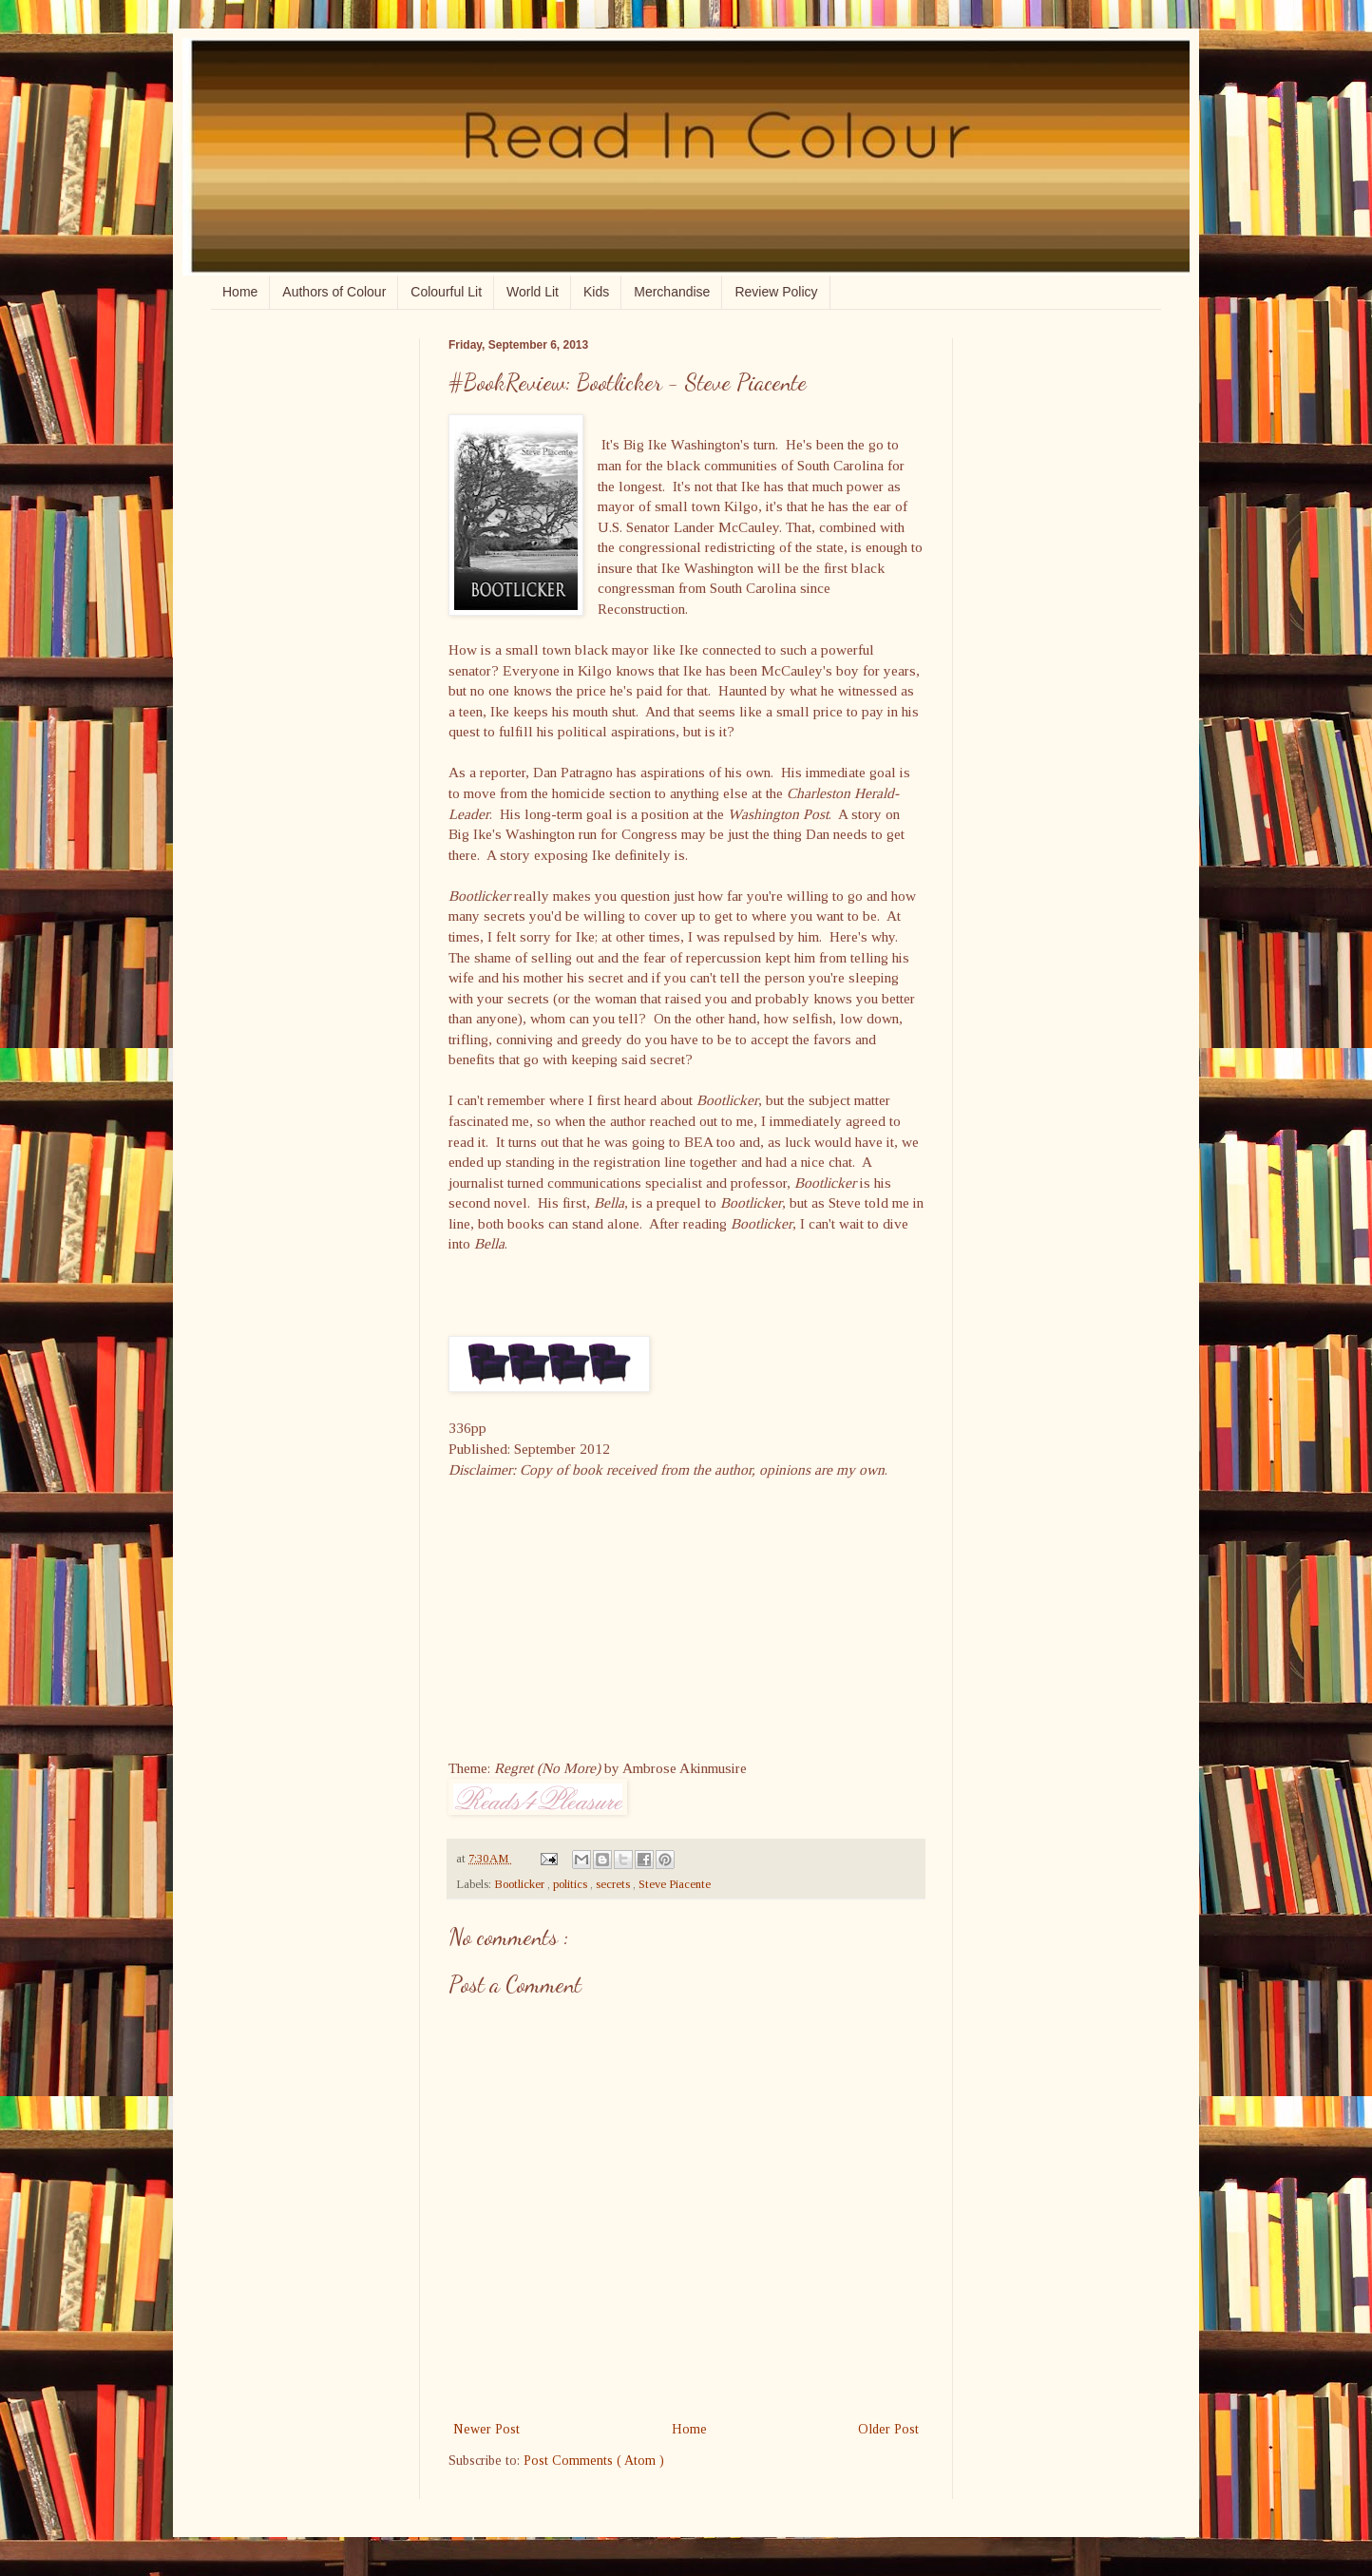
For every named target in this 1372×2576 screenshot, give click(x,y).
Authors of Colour (334, 291)
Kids (596, 291)
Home (239, 291)
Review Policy (775, 291)
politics (571, 1884)
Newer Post (486, 2429)
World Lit (532, 291)
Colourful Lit (446, 291)
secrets (614, 1884)
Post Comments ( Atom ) (594, 2460)
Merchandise (672, 291)
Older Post (888, 2429)
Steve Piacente (674, 1884)
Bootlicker (520, 1884)
